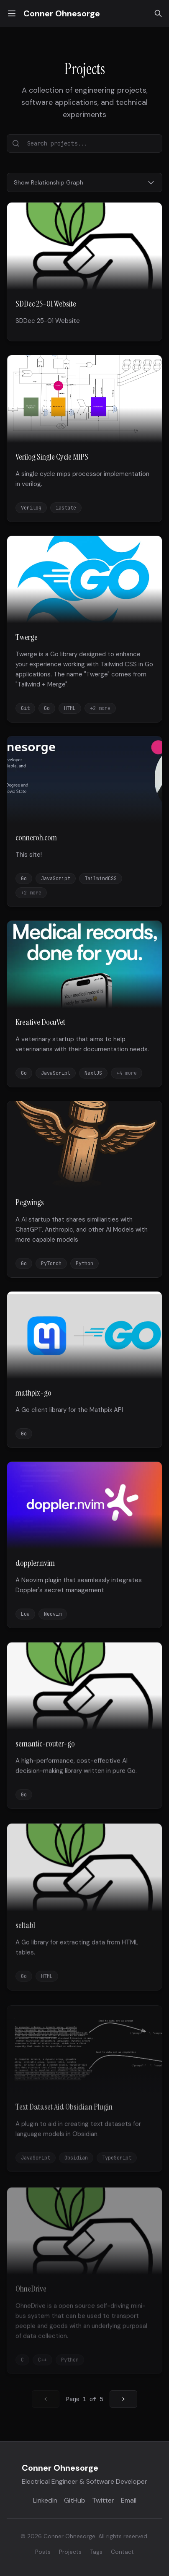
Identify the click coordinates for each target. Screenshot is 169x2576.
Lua (25, 1617)
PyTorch (51, 1264)
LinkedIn (45, 2500)
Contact (122, 2551)
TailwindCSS (100, 878)
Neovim (52, 1617)
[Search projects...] (84, 143)
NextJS (93, 1073)
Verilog (31, 507)
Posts (43, 2551)
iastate (66, 507)
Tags (96, 2551)
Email (128, 2500)
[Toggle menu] (12, 13)
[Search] (158, 13)
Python (84, 1264)
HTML (70, 708)
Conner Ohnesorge (61, 13)
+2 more (100, 708)
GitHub (74, 2500)
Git (25, 708)
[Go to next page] (123, 2399)
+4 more (126, 1073)
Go (47, 708)
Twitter (103, 2500)
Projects (70, 2551)
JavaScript (55, 878)
